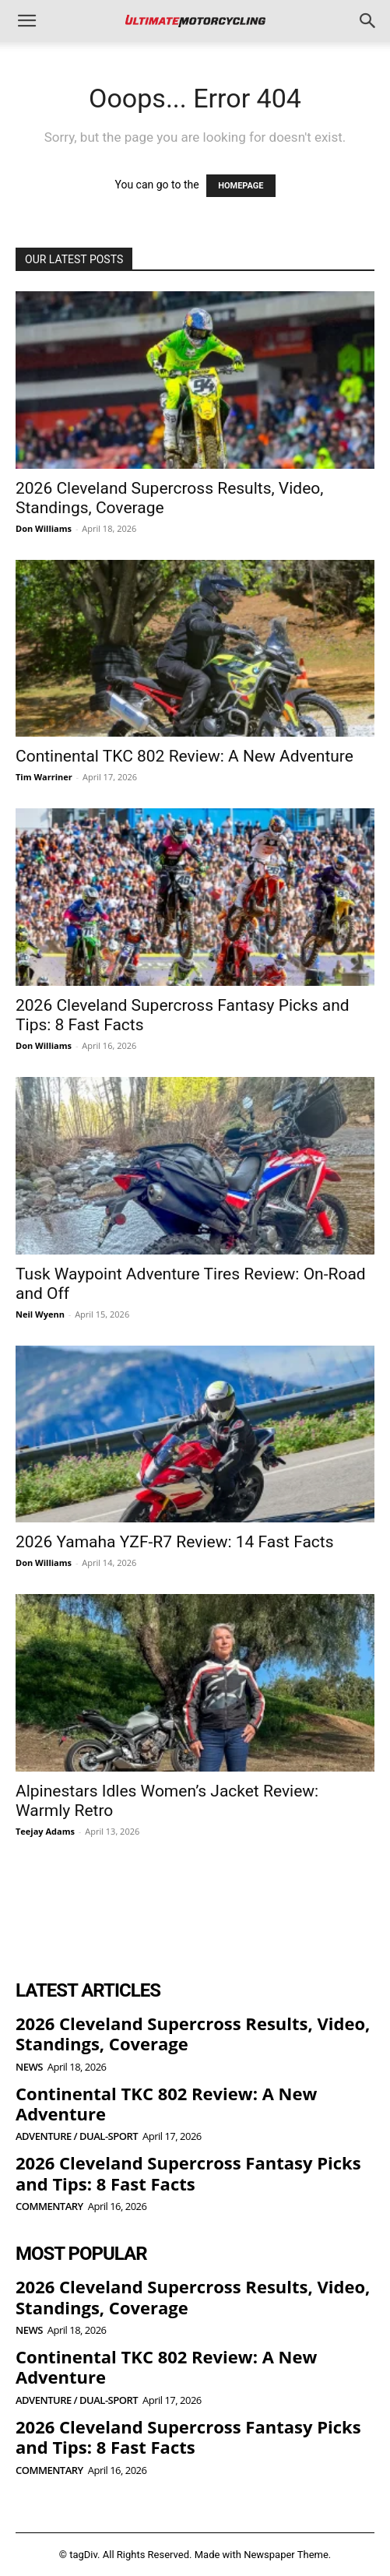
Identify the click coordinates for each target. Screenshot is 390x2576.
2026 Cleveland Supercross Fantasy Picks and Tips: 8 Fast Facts (188, 2172)
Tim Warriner (44, 777)
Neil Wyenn (40, 1314)
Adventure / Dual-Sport (77, 2136)
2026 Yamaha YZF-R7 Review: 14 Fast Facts (175, 1542)
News (29, 2067)
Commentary (49, 2206)
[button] (26, 21)
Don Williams (44, 528)
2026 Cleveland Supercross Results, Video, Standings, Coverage (193, 2033)
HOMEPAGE (240, 186)
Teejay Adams (45, 1831)
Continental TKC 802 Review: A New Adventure (184, 756)
